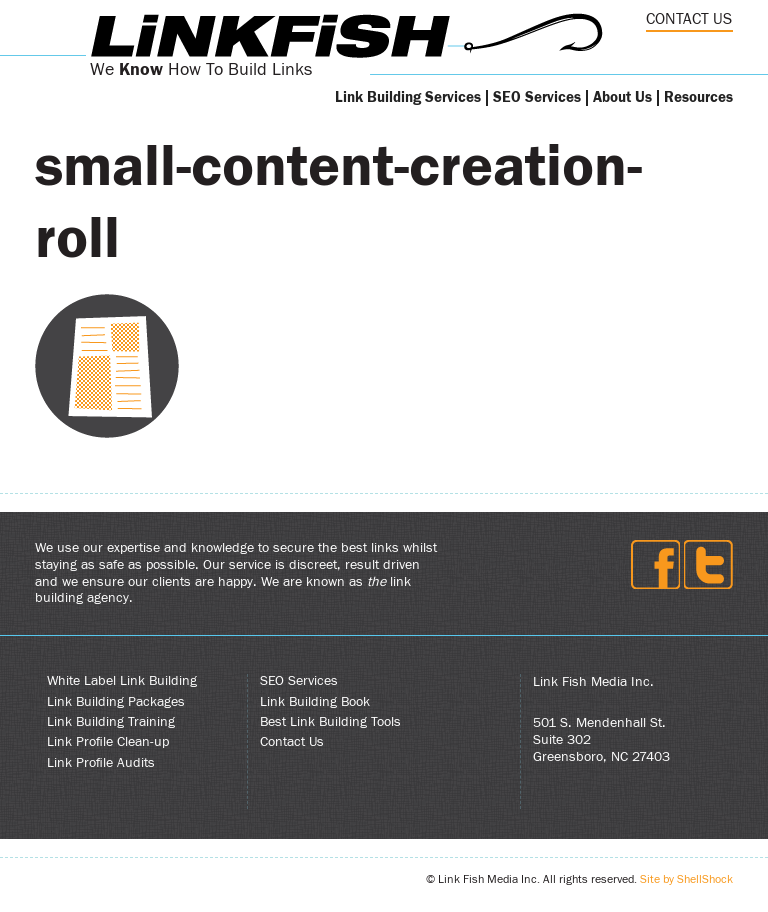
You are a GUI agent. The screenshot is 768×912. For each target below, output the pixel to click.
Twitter (708, 564)
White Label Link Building (122, 681)
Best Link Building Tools (330, 722)
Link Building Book (315, 702)
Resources (698, 98)
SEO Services (537, 98)
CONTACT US (689, 19)
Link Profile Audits (101, 763)
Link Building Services (408, 98)
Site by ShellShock (686, 879)
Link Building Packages (116, 702)
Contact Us (292, 742)
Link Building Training (111, 722)
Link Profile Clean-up (108, 742)
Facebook (655, 564)
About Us (622, 98)
